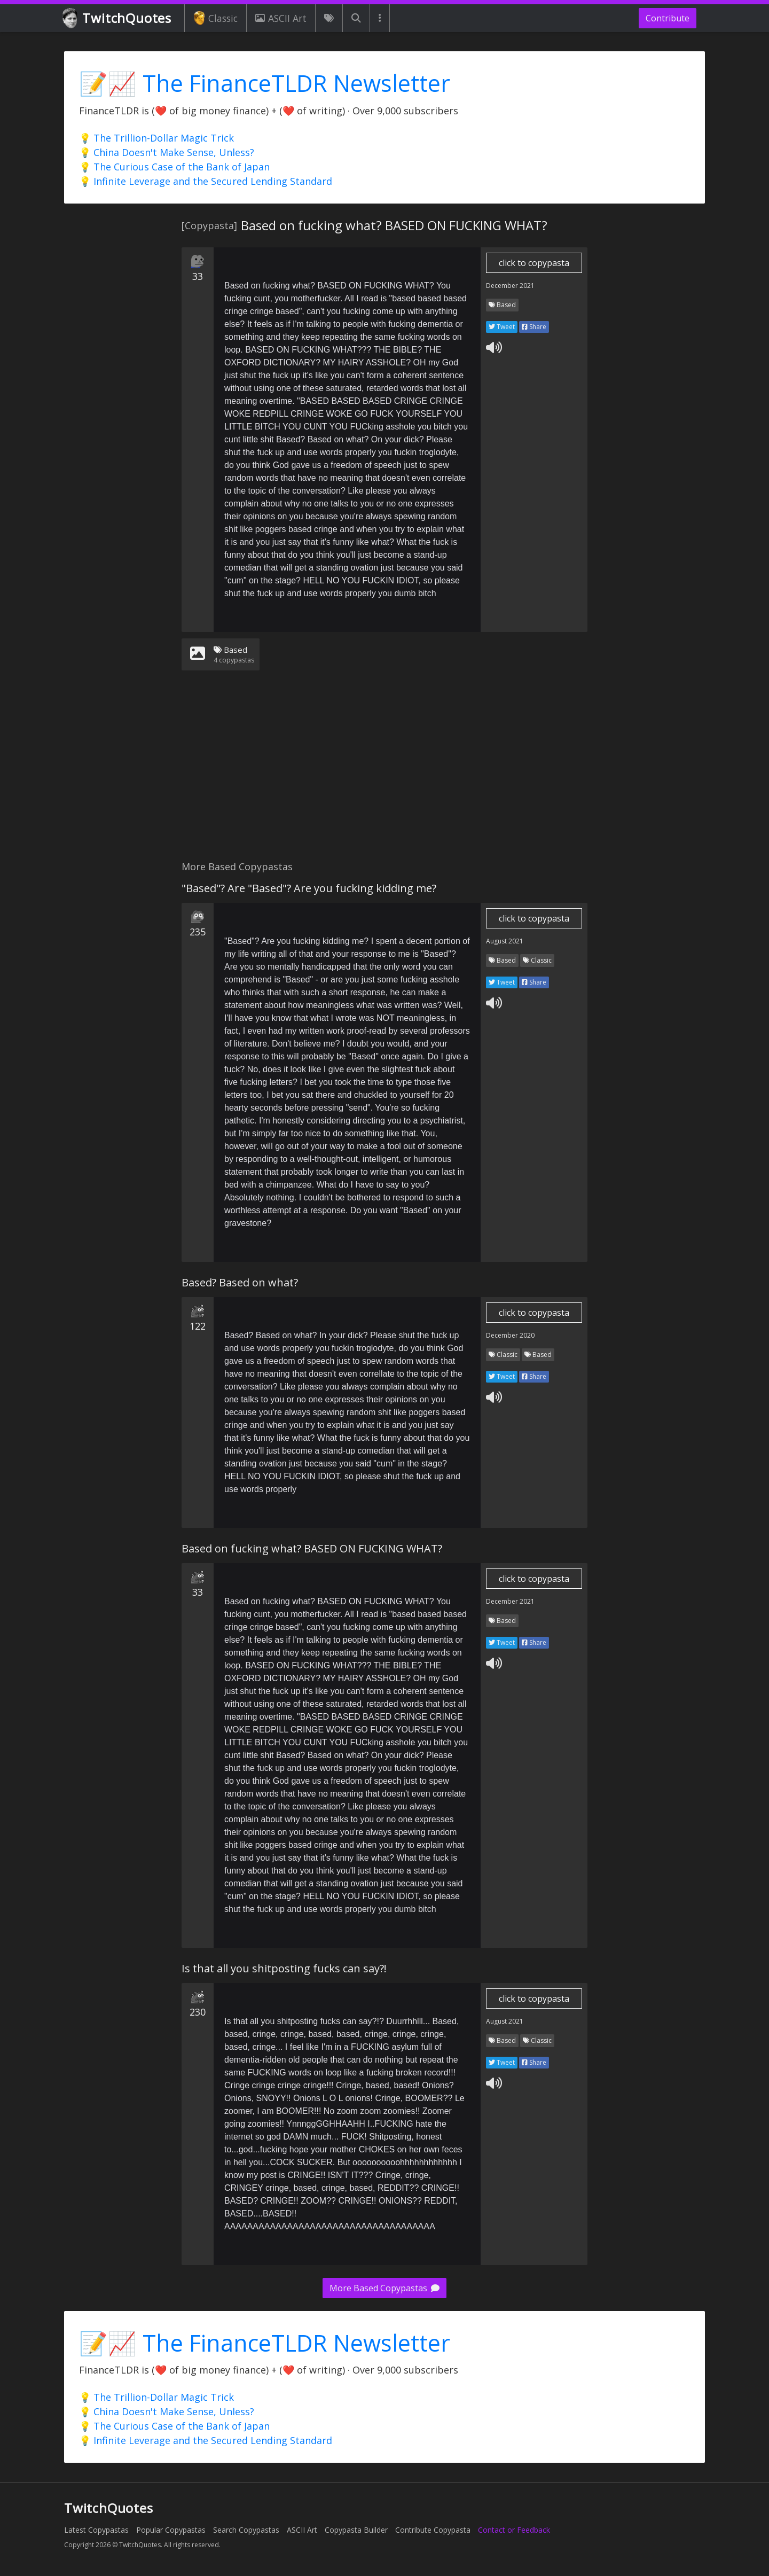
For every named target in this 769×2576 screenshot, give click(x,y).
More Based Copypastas (384, 2288)
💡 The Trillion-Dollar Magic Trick (156, 137)
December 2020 (510, 1335)
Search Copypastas (246, 2530)
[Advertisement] (384, 772)
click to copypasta (534, 263)
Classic (215, 18)
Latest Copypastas (96, 2530)
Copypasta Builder (356, 2530)
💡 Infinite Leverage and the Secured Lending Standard (205, 181)
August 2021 (504, 941)
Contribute (667, 18)
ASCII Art (281, 18)
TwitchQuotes (117, 18)
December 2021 (510, 285)
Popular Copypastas (171, 2530)
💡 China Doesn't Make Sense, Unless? (166, 152)
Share (534, 326)
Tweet (502, 326)
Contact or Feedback (514, 2530)
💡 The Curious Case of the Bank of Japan (174, 166)
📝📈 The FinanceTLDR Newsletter (264, 83)
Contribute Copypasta (432, 2530)
